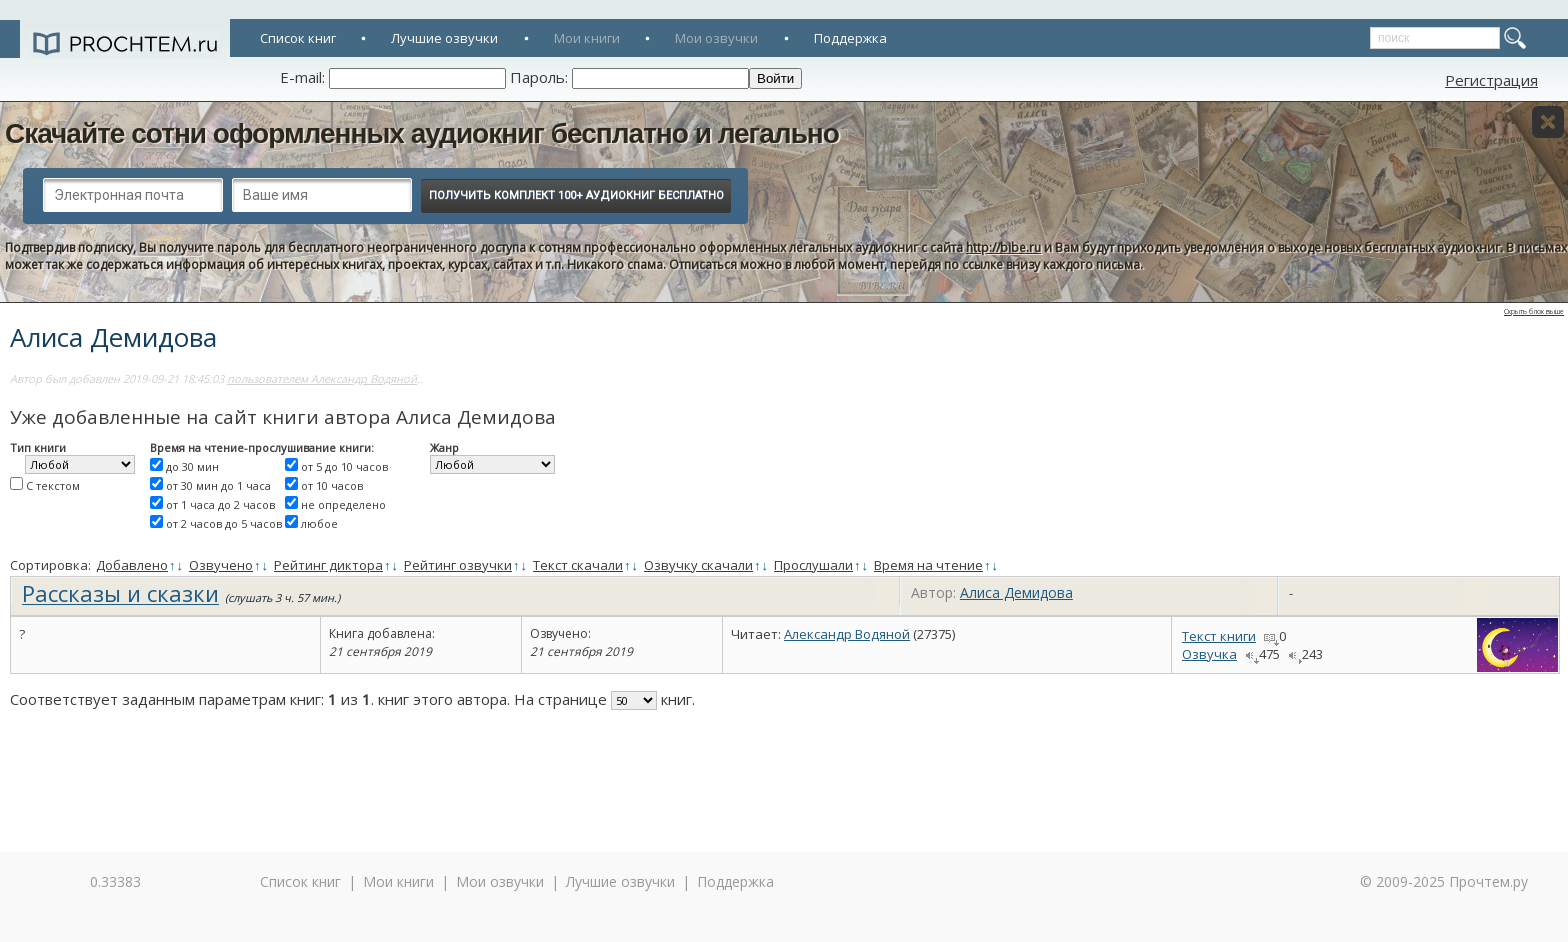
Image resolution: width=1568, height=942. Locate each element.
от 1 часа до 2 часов (220, 504)
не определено (343, 504)
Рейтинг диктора (328, 565)
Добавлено (132, 565)
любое (319, 523)
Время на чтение (928, 565)
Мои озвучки (716, 38)
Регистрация (1491, 80)
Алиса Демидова (1016, 592)
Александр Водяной (847, 634)
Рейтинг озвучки (458, 565)
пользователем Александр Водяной (322, 378)
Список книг (298, 38)
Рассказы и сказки (120, 593)
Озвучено (221, 565)
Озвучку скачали (698, 565)
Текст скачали (578, 565)
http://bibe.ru (1003, 247)
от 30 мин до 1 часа (218, 485)
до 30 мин (192, 466)
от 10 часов (332, 485)
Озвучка (1209, 654)
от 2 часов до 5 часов (224, 523)
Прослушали (813, 565)
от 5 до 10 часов (344, 466)
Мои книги (587, 38)
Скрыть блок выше (1534, 311)
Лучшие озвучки (444, 38)
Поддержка (850, 38)
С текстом (53, 485)
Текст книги (1219, 636)
